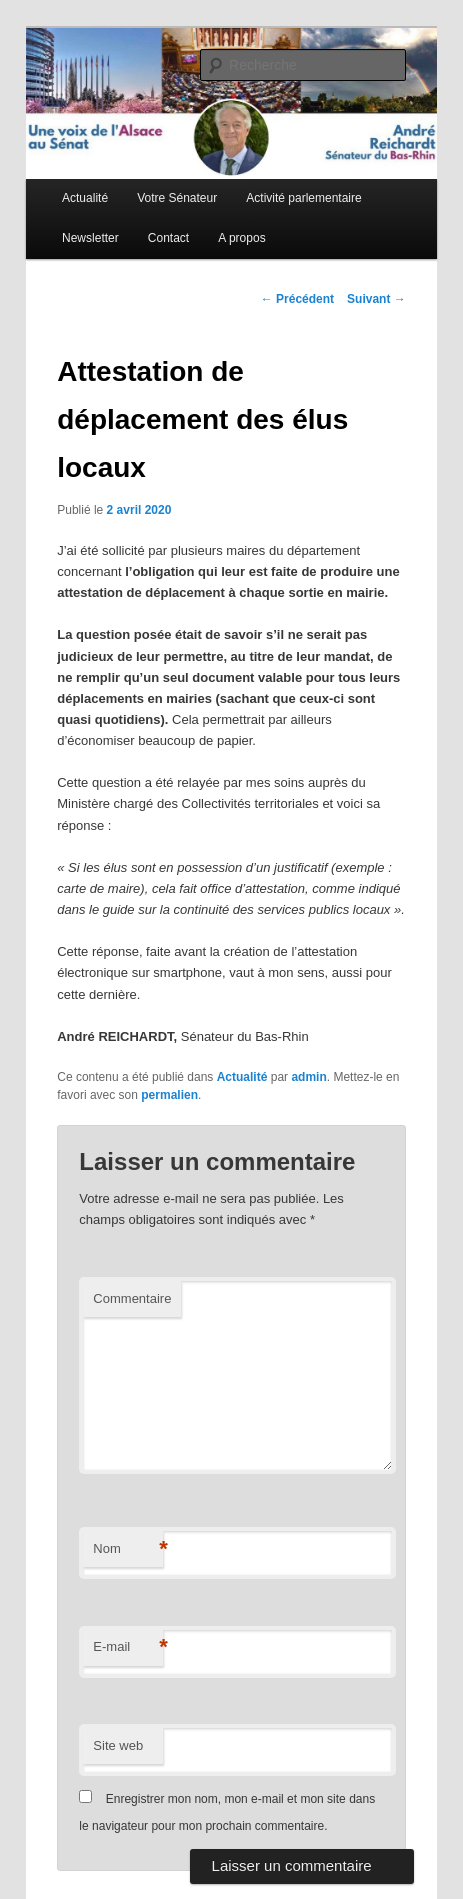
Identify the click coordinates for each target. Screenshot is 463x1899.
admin (308, 1077)
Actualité (85, 198)
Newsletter (90, 238)
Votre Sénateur (177, 198)
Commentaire (132, 1298)
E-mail (128, 1647)
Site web (118, 1745)
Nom (128, 1549)
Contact (168, 238)
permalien (169, 1095)
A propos (241, 238)
